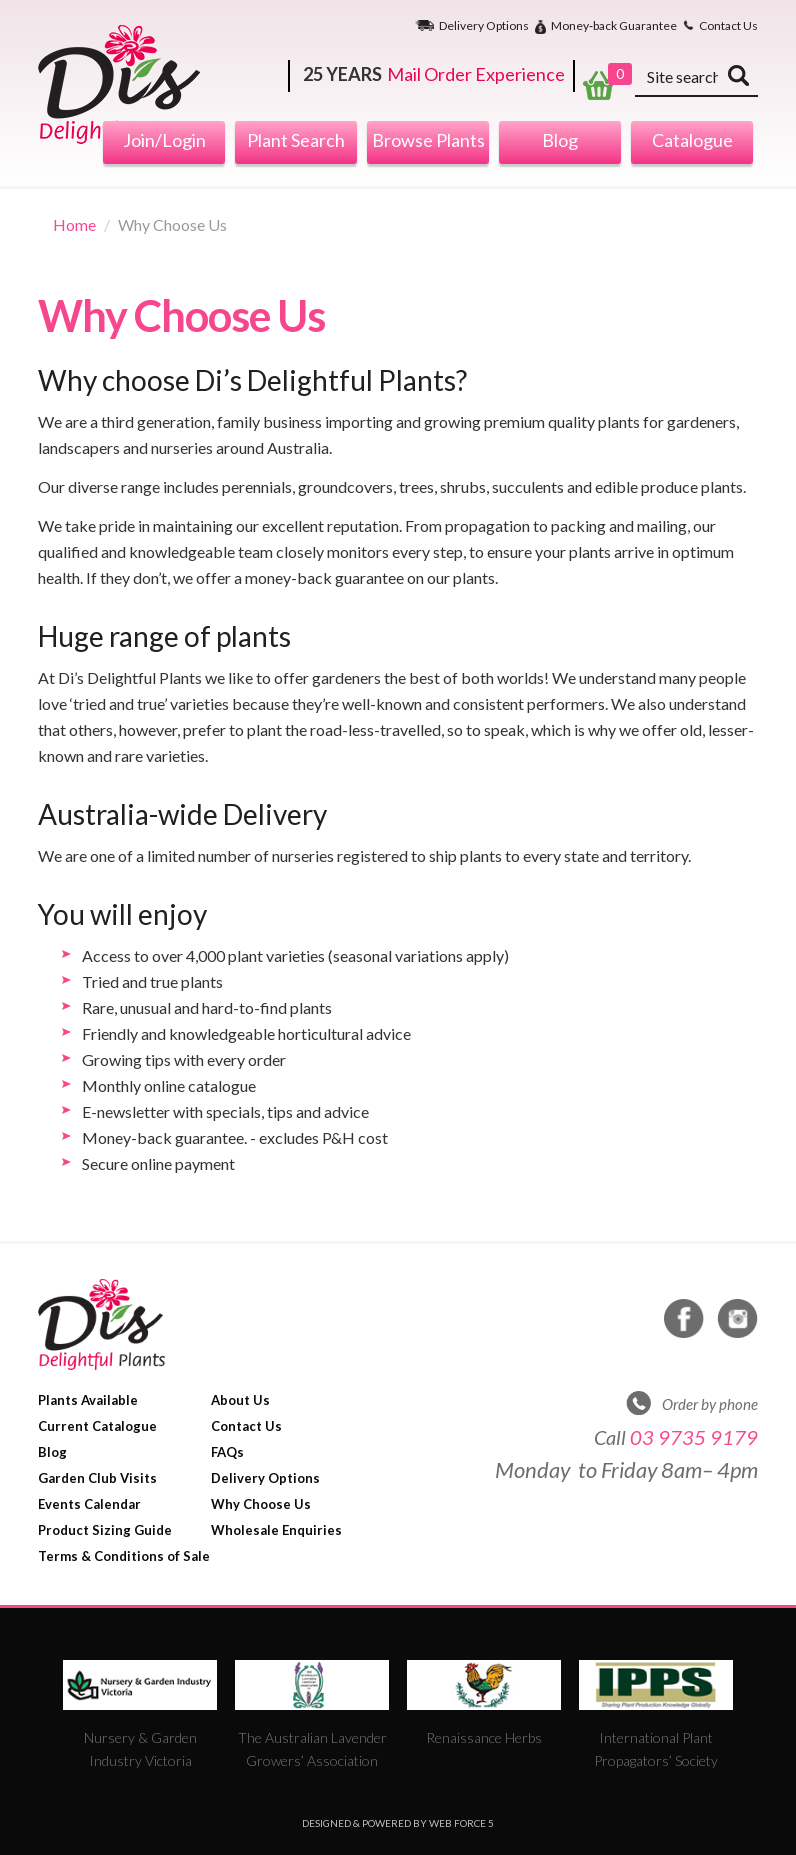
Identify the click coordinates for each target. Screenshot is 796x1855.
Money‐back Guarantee (614, 26)
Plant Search (296, 140)
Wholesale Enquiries (276, 1530)
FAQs (227, 1452)
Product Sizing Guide (105, 1530)
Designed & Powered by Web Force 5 (398, 1823)
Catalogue (692, 140)
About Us (240, 1400)
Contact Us (728, 26)
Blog (560, 140)
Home (74, 224)
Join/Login (164, 140)
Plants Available (88, 1400)
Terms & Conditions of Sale (124, 1556)
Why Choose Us (261, 1504)
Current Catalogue (97, 1426)
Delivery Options (484, 26)
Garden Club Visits (97, 1478)
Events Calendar (89, 1504)
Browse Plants (428, 140)
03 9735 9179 (694, 1437)
